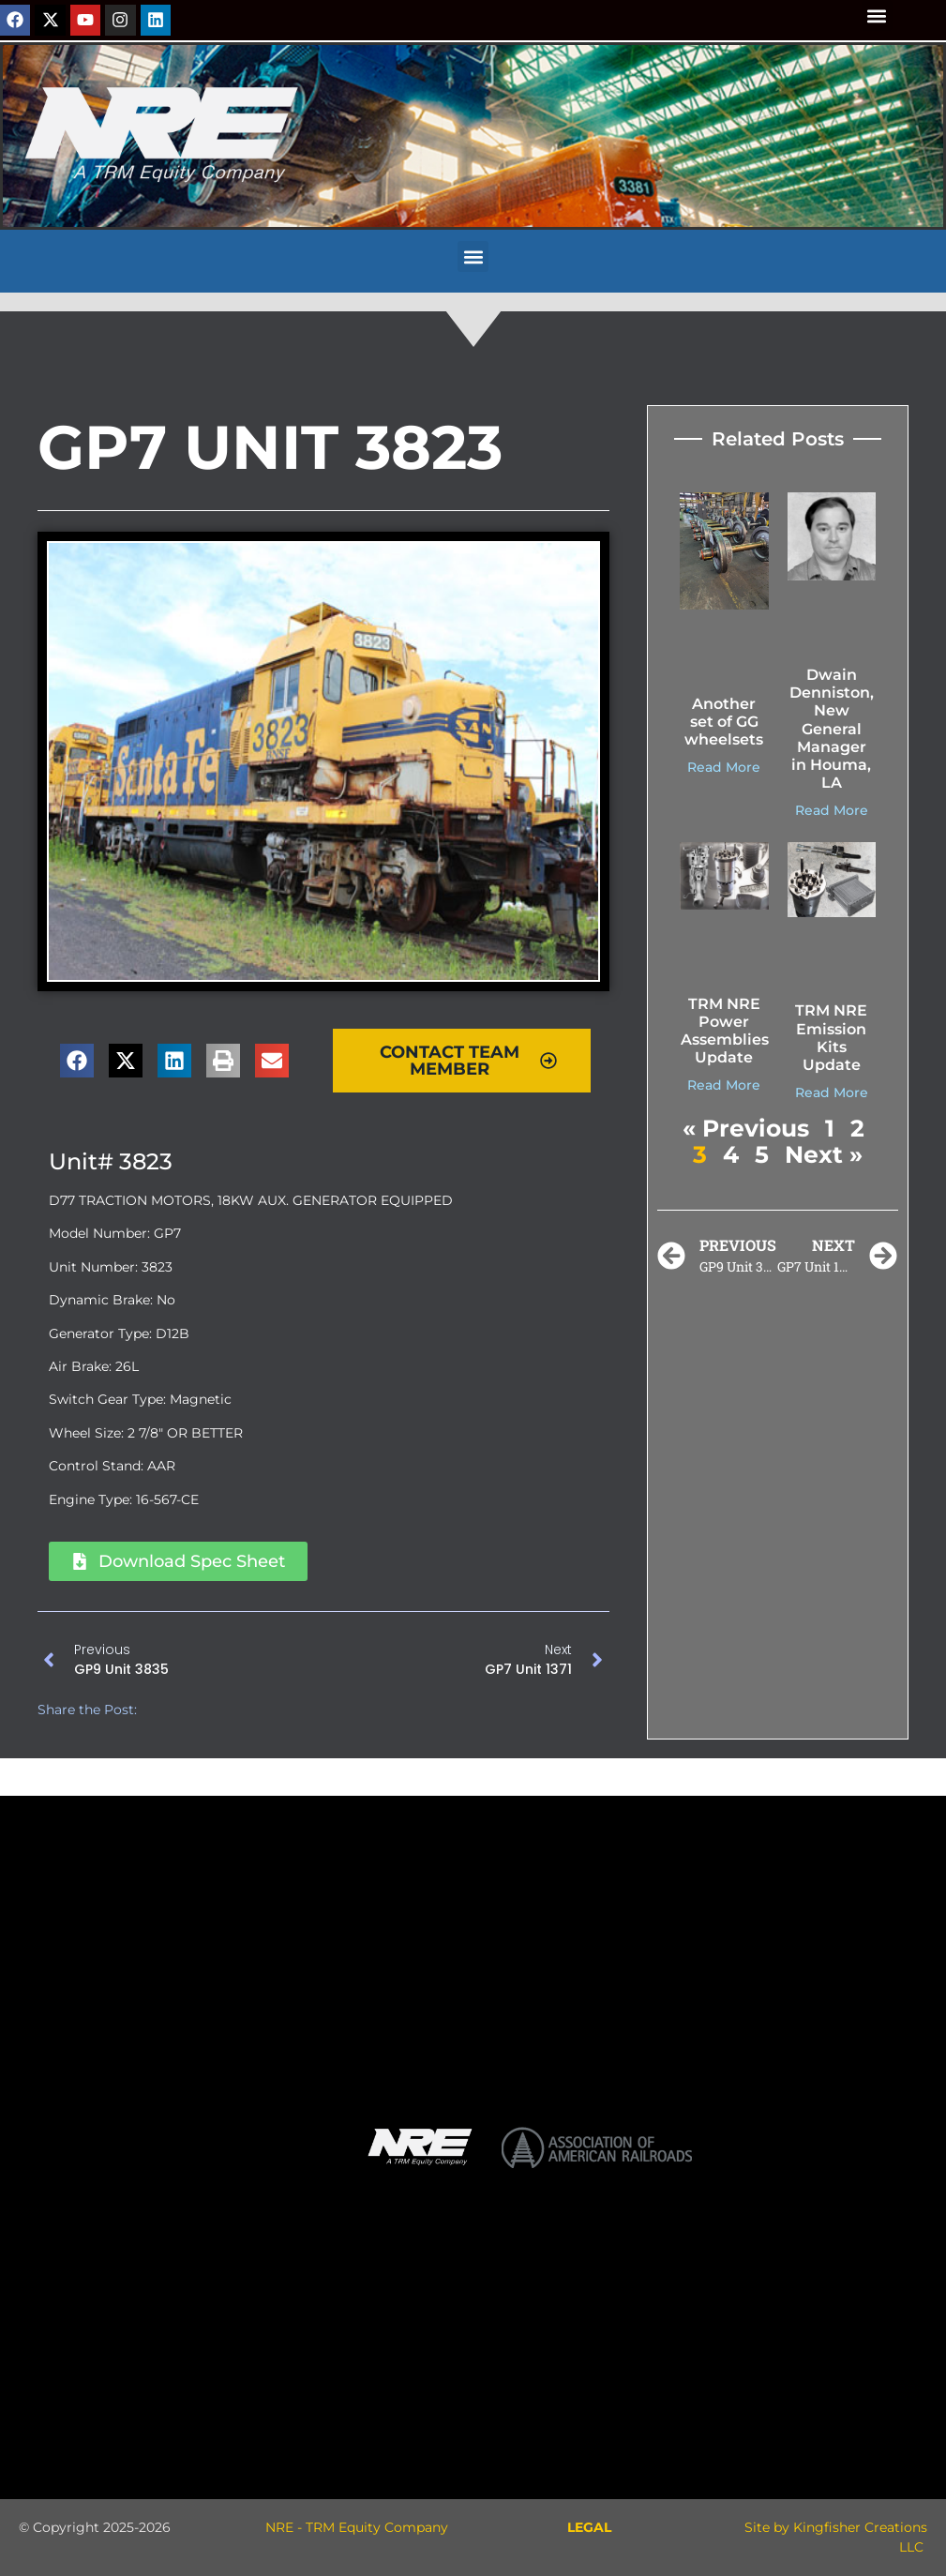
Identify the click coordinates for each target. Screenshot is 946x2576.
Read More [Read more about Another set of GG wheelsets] (723, 767)
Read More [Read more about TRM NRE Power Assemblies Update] (723, 1085)
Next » (824, 1154)
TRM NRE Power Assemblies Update (725, 1031)
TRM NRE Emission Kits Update (831, 1038)
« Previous (746, 1128)
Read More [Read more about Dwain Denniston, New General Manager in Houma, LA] (831, 810)
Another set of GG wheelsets (723, 721)
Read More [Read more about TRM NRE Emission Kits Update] (831, 1092)
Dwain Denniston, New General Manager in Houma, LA (831, 728)
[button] (877, 15)
